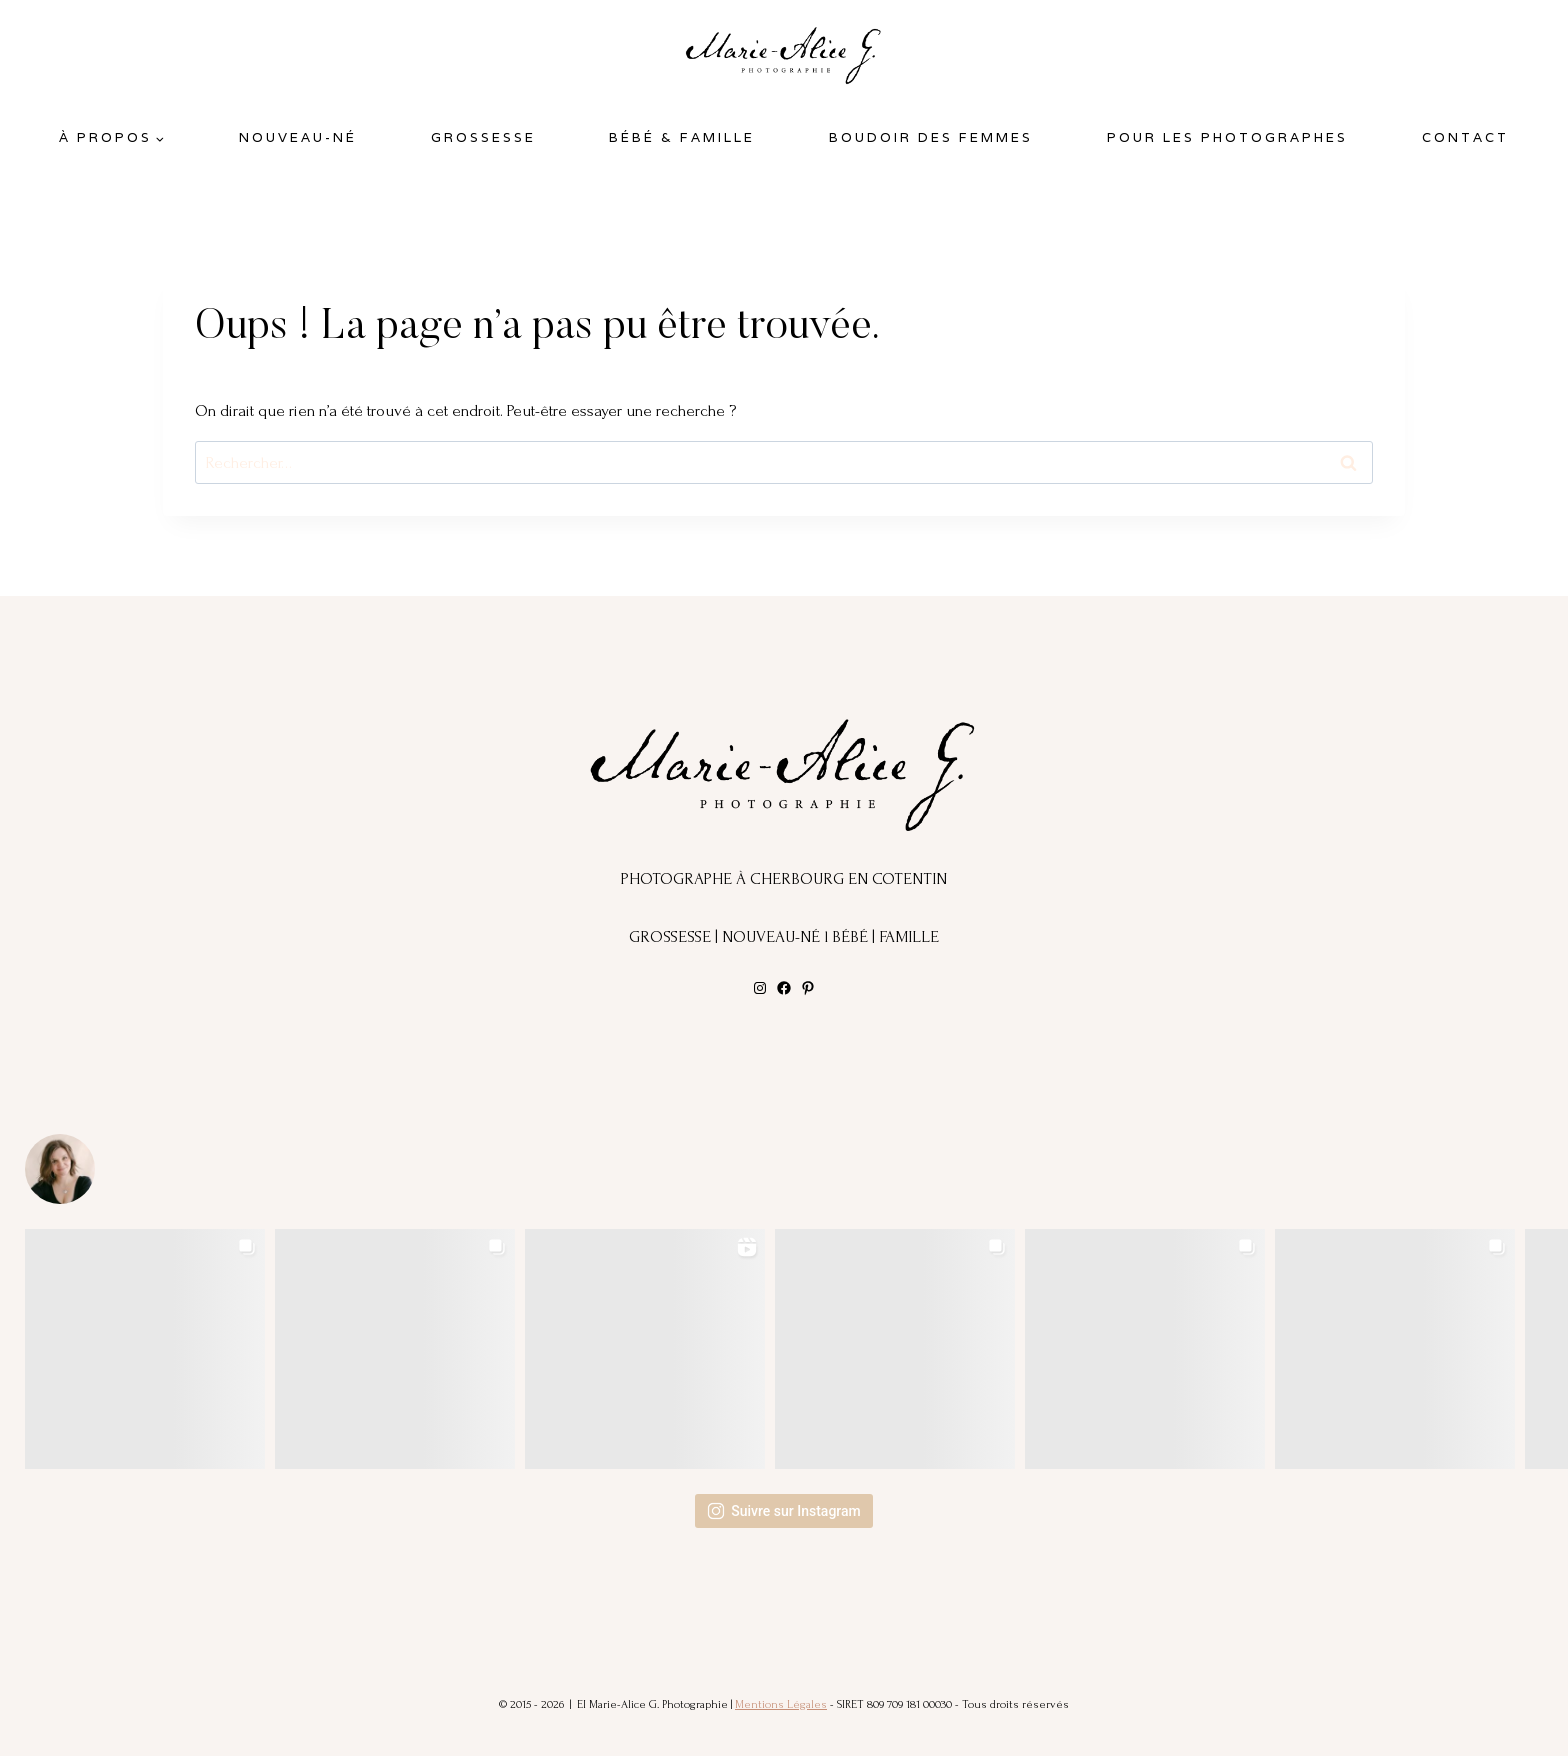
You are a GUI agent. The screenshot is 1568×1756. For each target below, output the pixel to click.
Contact (1465, 137)
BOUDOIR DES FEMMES (931, 137)
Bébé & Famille (682, 137)
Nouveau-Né (298, 137)
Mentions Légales (781, 1704)
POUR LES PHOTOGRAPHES (1227, 137)
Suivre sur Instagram (784, 1511)
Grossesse (483, 137)
